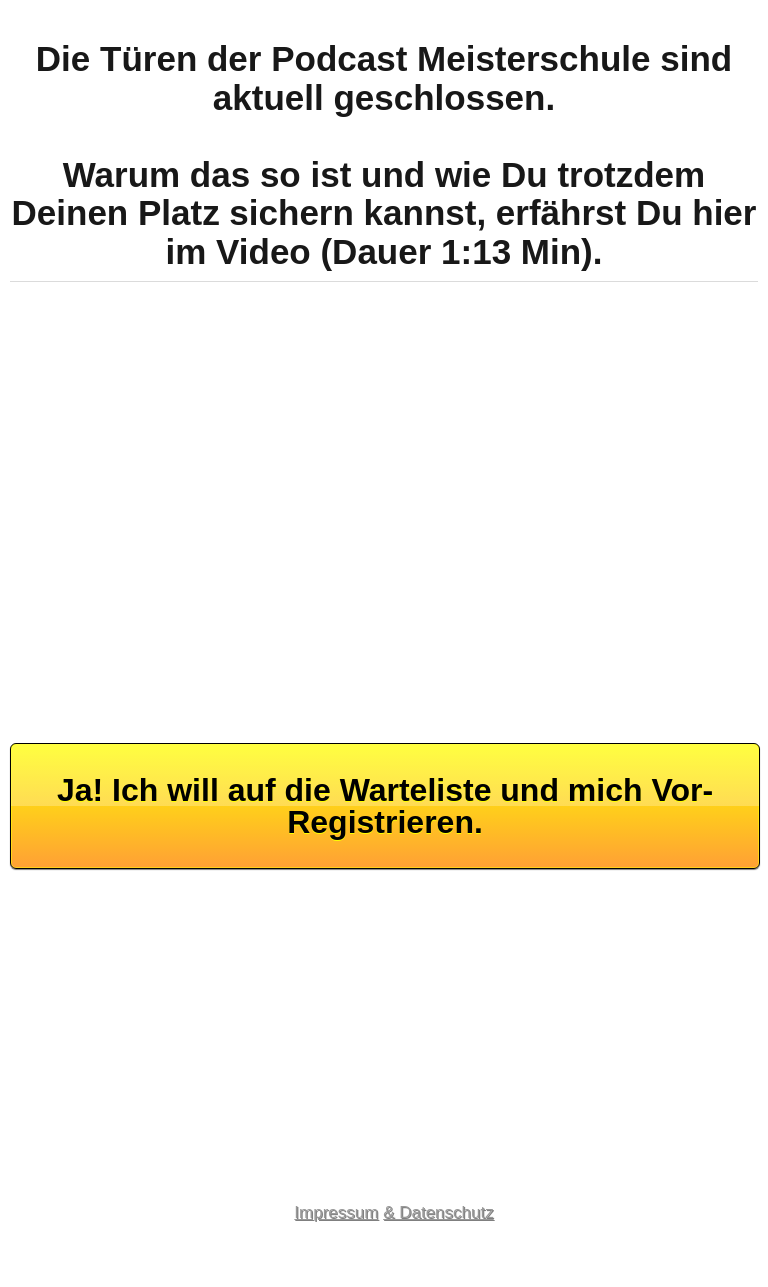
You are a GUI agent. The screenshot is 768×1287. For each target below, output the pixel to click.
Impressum (336, 1212)
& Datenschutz (438, 1212)
